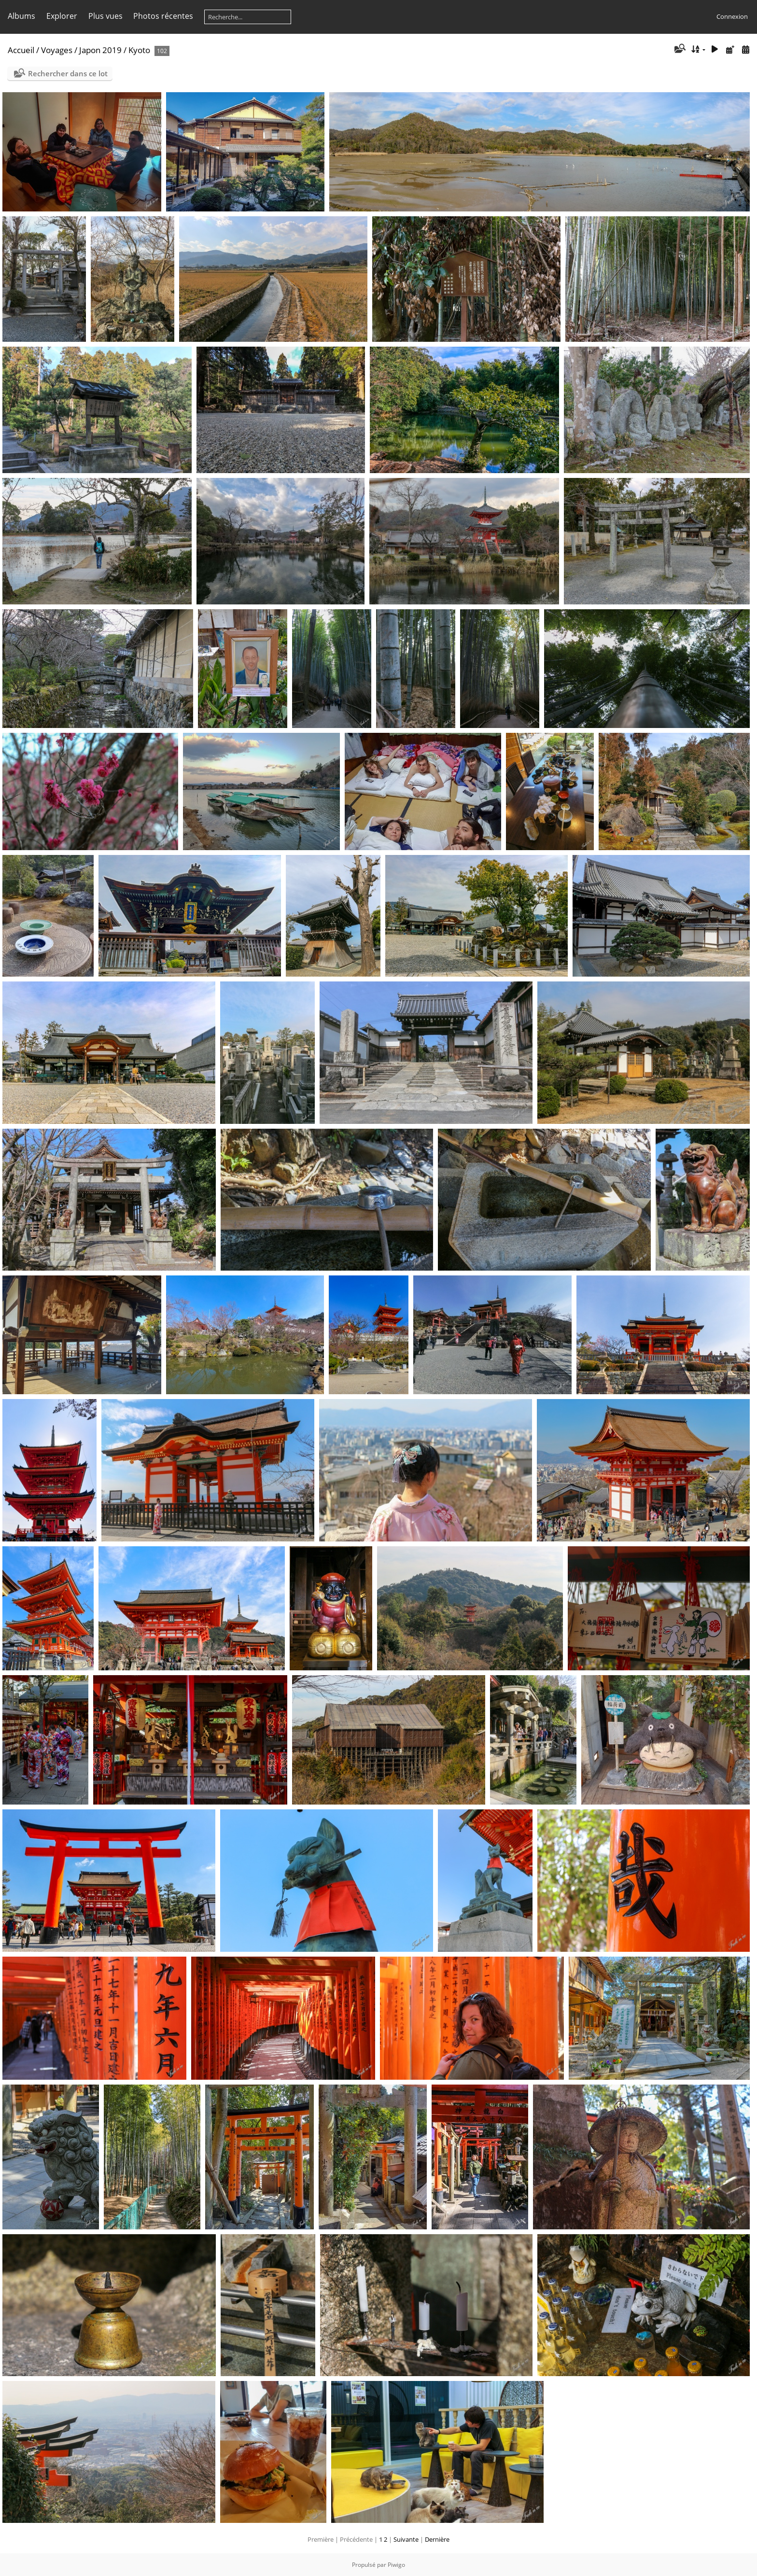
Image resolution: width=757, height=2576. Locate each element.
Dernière (437, 2539)
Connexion (732, 16)
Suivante (406, 2539)
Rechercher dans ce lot (68, 73)
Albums (21, 16)
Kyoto (139, 50)
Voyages (56, 50)
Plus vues (105, 16)
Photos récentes (163, 16)
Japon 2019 (100, 50)
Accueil (21, 50)
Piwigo (396, 2565)
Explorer (61, 16)
